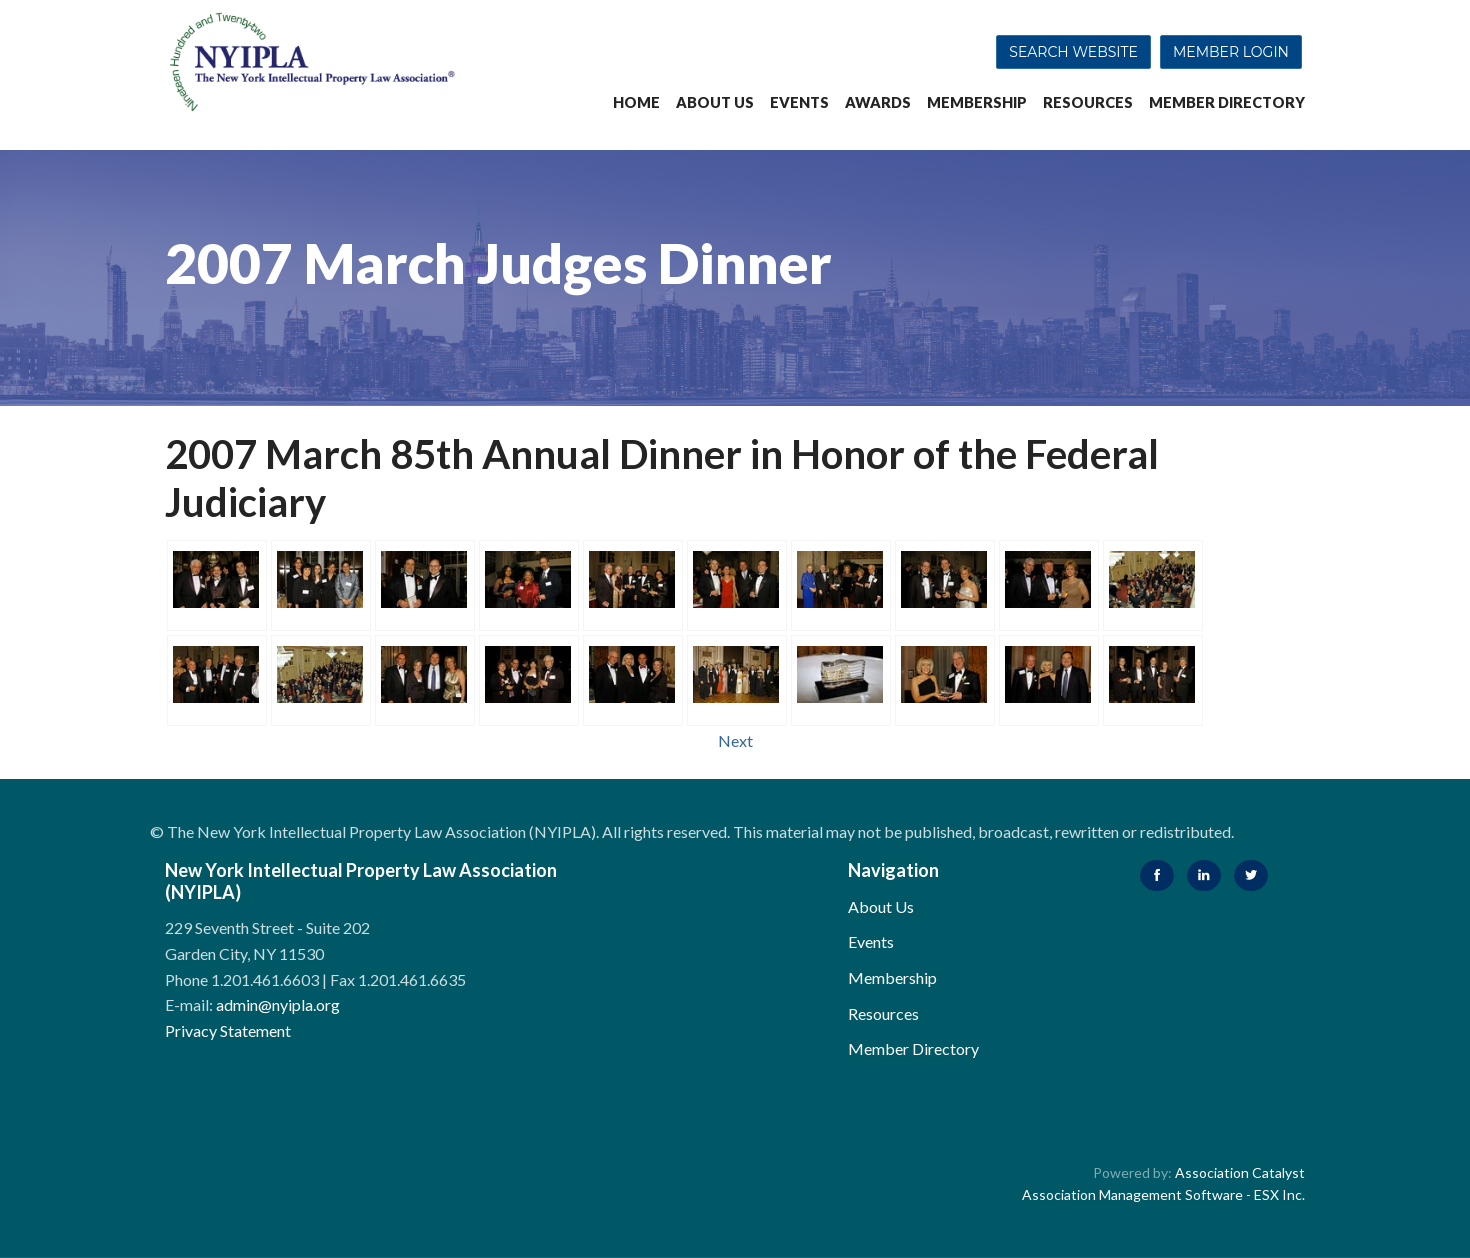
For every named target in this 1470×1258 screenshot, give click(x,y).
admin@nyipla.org (278, 1004)
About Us (715, 102)
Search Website (1073, 52)
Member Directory (1227, 102)
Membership (977, 102)
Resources (1088, 102)
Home (636, 102)
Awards (878, 102)
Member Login (1231, 52)
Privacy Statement (228, 1030)
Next (735, 740)
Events (799, 102)
